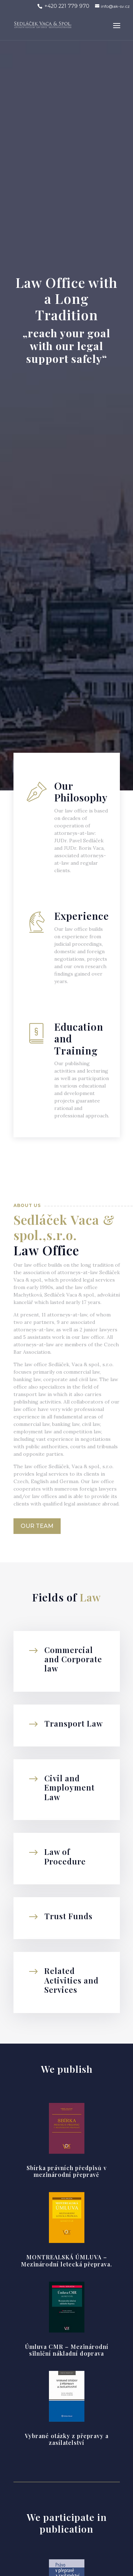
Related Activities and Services (71, 1980)
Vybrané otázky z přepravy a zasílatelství (67, 2439)
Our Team (37, 1526)
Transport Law (73, 1723)
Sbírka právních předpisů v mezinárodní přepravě (67, 2171)
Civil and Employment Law (69, 1787)
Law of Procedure (65, 1856)
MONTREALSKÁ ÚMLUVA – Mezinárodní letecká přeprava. (66, 2260)
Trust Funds (68, 1916)
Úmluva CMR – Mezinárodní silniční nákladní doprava (67, 2350)
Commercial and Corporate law (73, 1659)
